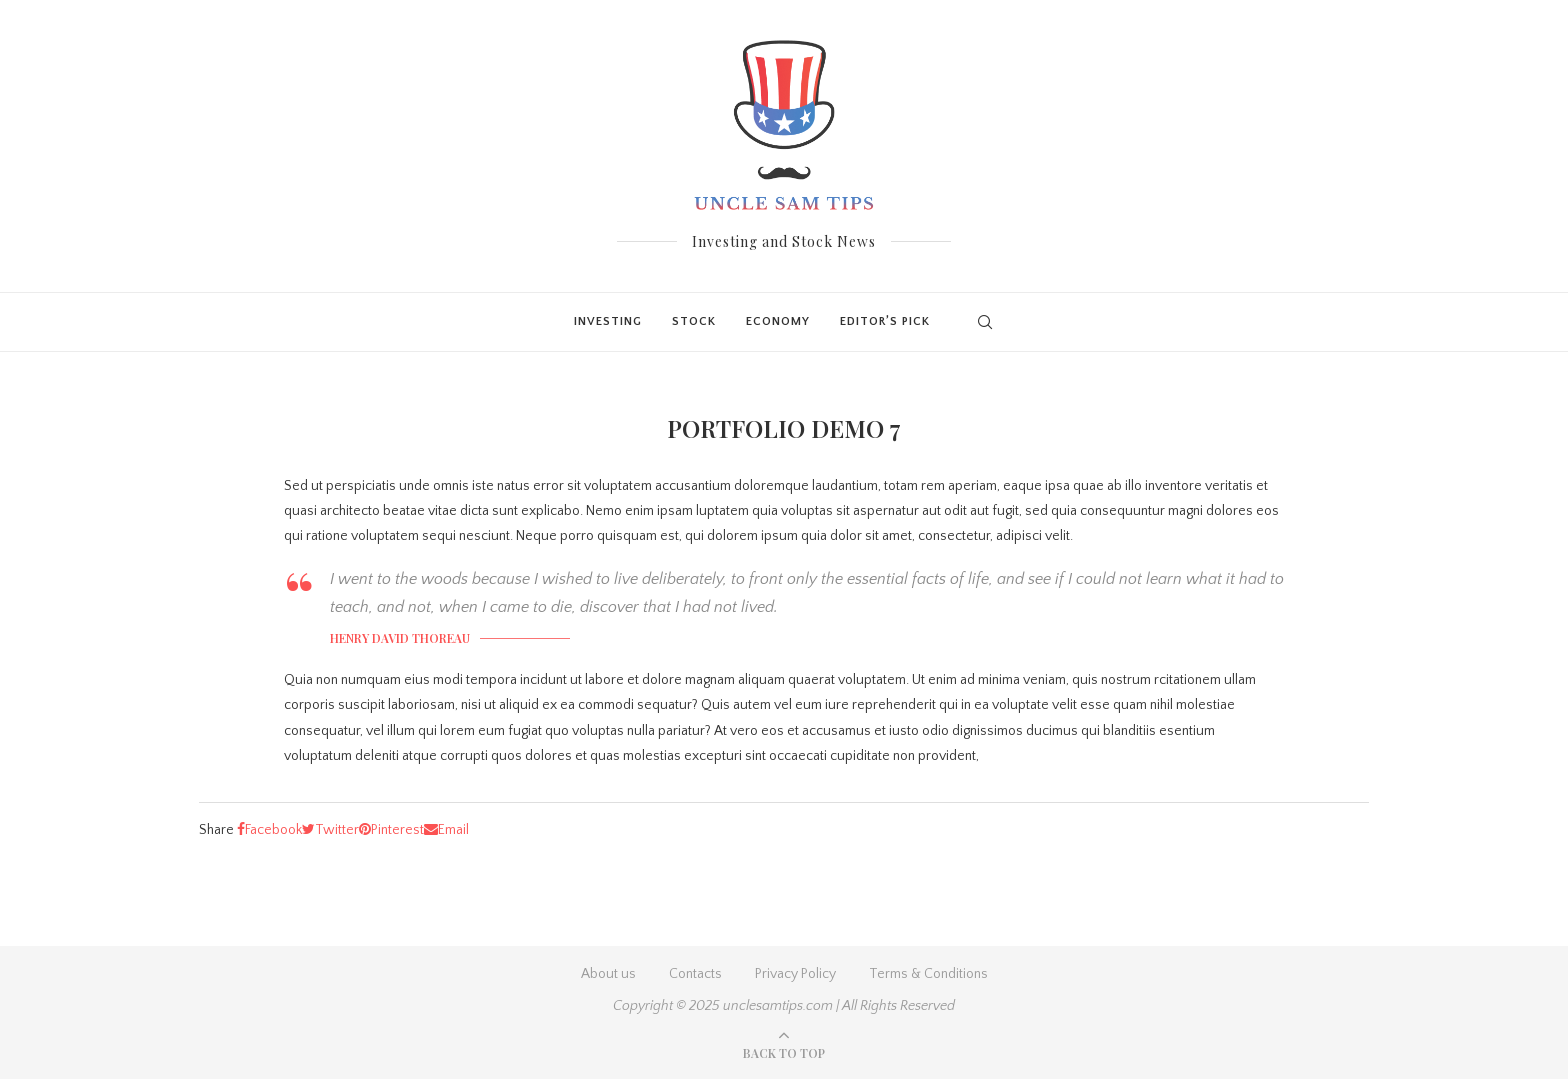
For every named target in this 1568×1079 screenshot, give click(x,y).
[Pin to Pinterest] (391, 830)
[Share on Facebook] (269, 830)
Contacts (695, 974)
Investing (608, 321)
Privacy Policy (795, 974)
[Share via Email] (446, 830)
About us (608, 974)
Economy (778, 321)
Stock (694, 321)
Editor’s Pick (885, 321)
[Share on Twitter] (330, 830)
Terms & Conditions (928, 974)
